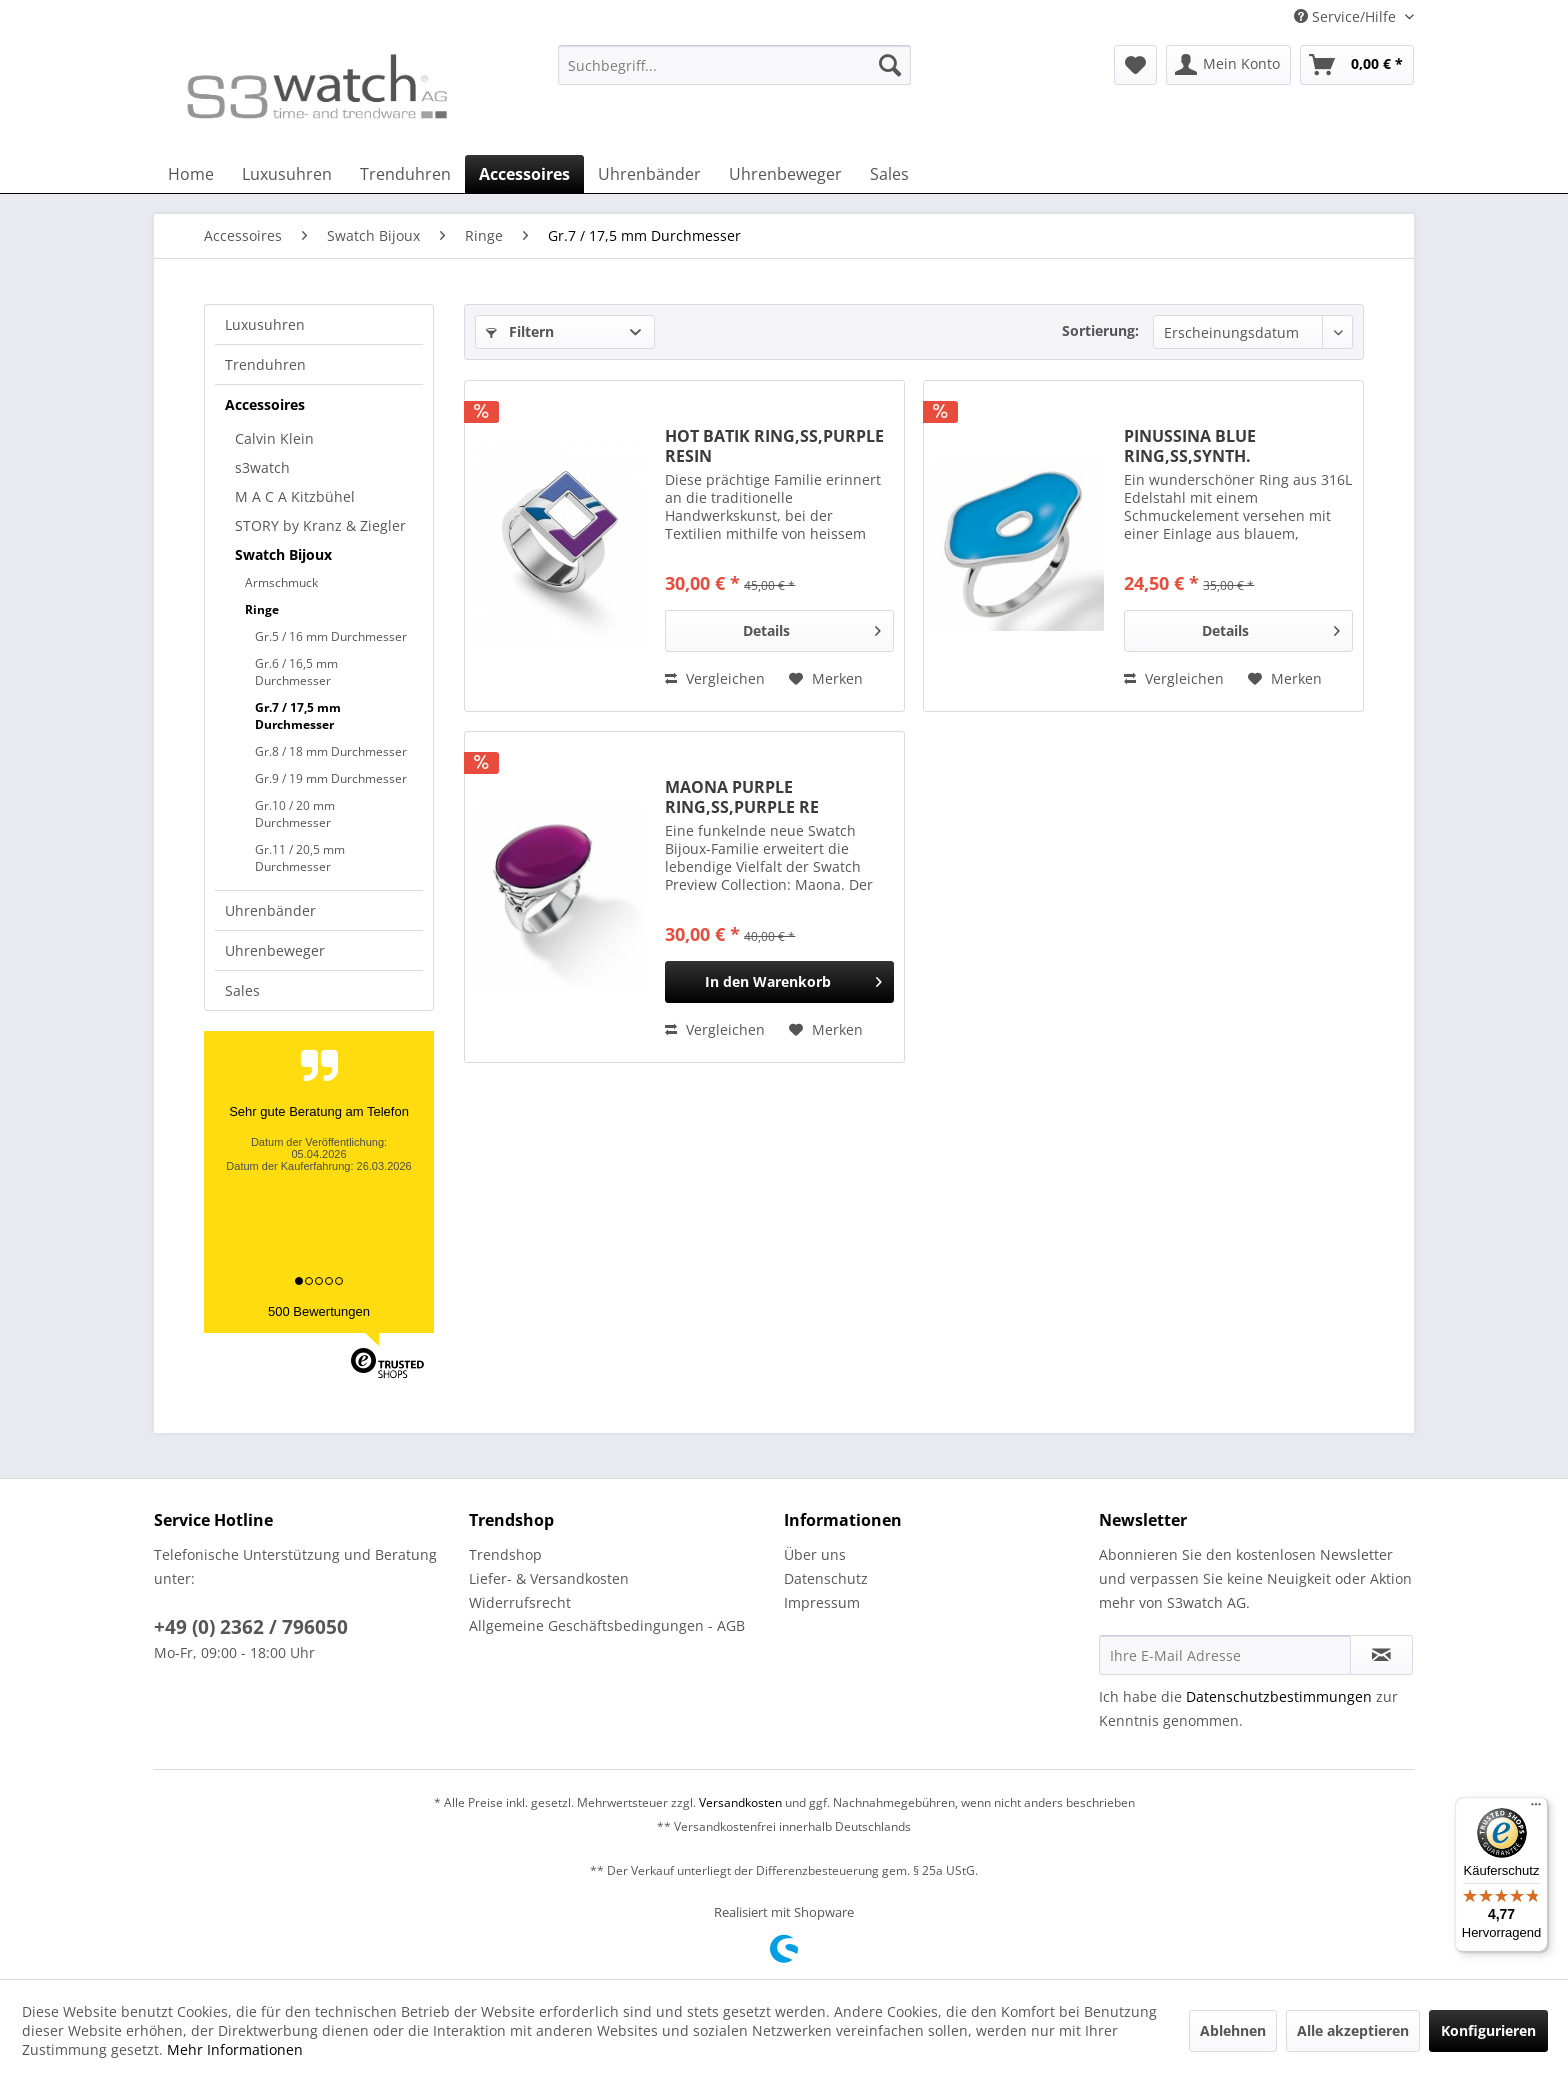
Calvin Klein (274, 438)
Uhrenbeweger (275, 950)
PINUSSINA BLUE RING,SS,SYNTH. (1190, 446)
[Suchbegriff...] (734, 65)
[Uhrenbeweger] (785, 174)
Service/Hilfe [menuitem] (1347, 16)
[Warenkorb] (1357, 65)
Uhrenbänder (270, 910)
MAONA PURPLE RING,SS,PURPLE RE (742, 797)
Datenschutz (826, 1578)
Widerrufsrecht (520, 1602)
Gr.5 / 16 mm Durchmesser (331, 636)
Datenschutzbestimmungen (1279, 1696)
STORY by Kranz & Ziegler (320, 525)
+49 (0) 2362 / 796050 (251, 1627)
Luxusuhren (265, 324)
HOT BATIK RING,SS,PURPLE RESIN (774, 446)
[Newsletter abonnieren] (1381, 1655)
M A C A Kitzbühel (295, 496)
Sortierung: (1100, 330)
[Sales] (889, 174)
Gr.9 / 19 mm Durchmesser (331, 778)
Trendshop (505, 1554)
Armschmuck (281, 582)
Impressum (822, 1602)
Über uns (815, 1554)
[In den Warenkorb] (779, 982)
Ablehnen (1233, 2030)
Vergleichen (715, 678)
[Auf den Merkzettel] (826, 679)
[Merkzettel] (1135, 65)
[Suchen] (890, 65)
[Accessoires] (524, 174)
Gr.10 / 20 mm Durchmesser (295, 814)
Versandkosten (740, 1802)
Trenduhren (265, 364)
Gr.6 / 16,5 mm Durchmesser (296, 672)
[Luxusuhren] (287, 174)
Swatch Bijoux (283, 554)
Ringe (262, 609)
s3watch (262, 467)
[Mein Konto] (1228, 65)
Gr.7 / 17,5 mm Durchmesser (298, 716)
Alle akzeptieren (1353, 2030)
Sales (242, 990)
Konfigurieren (1488, 2030)
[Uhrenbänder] (649, 174)
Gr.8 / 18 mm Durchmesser (331, 751)
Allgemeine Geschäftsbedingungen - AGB (607, 1625)
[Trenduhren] (405, 174)
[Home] (191, 174)
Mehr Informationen (235, 2049)
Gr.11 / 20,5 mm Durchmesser (300, 858)
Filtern (520, 331)
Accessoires (265, 404)
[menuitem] (734, 74)
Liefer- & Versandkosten (549, 1578)
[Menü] (1536, 1809)
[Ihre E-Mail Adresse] (1225, 1655)
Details (812, 627)
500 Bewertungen (319, 1311)
